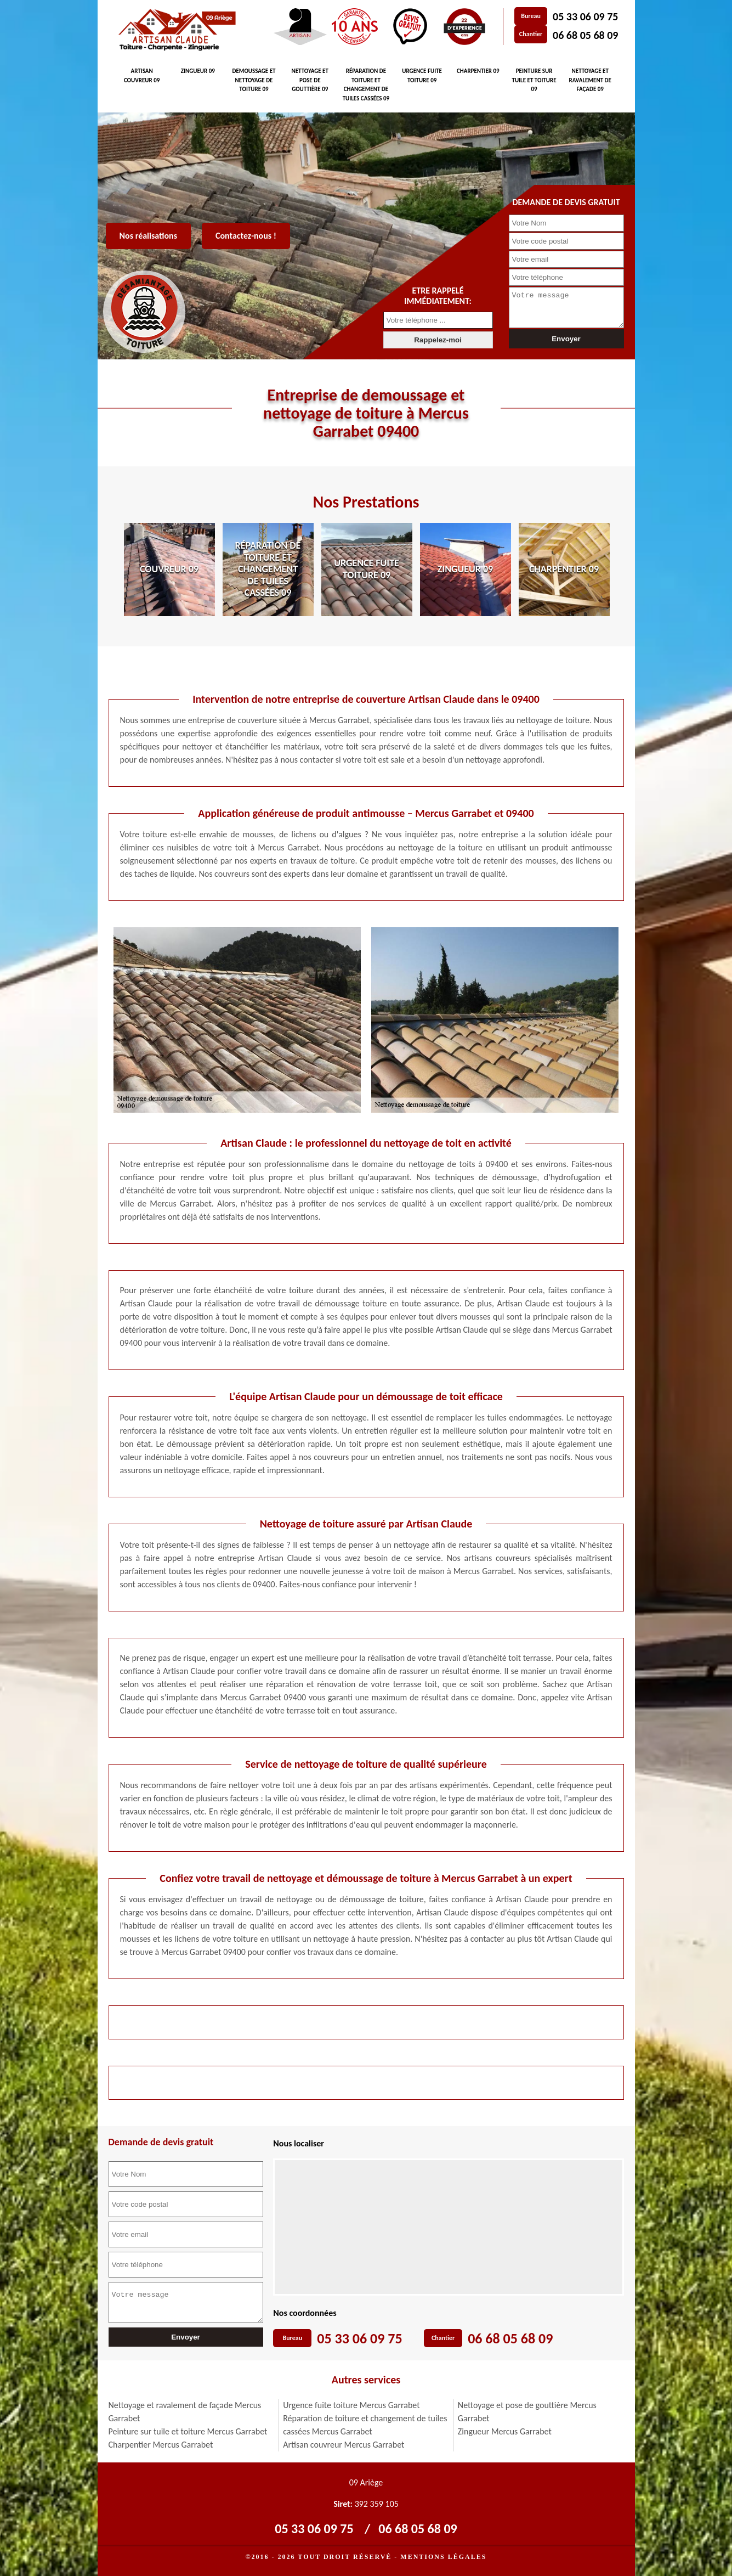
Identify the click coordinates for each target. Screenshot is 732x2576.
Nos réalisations (149, 235)
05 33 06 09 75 (585, 16)
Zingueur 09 (198, 71)
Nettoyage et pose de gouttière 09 (310, 80)
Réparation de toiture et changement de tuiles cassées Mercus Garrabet (365, 2425)
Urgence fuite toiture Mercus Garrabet (351, 2405)
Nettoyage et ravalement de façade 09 (590, 80)
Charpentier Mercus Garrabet (161, 2444)
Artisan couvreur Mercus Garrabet (343, 2444)
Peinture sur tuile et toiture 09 (534, 80)
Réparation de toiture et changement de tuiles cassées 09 (366, 84)
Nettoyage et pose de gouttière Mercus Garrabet (527, 2411)
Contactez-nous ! (245, 235)
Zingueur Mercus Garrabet (505, 2431)
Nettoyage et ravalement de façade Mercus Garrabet (185, 2411)
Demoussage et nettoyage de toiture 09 (254, 80)
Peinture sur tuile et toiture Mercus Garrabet (188, 2431)
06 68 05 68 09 (585, 35)
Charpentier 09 (478, 71)
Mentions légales (443, 2557)
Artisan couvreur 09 (142, 75)
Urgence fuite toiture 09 (422, 75)
